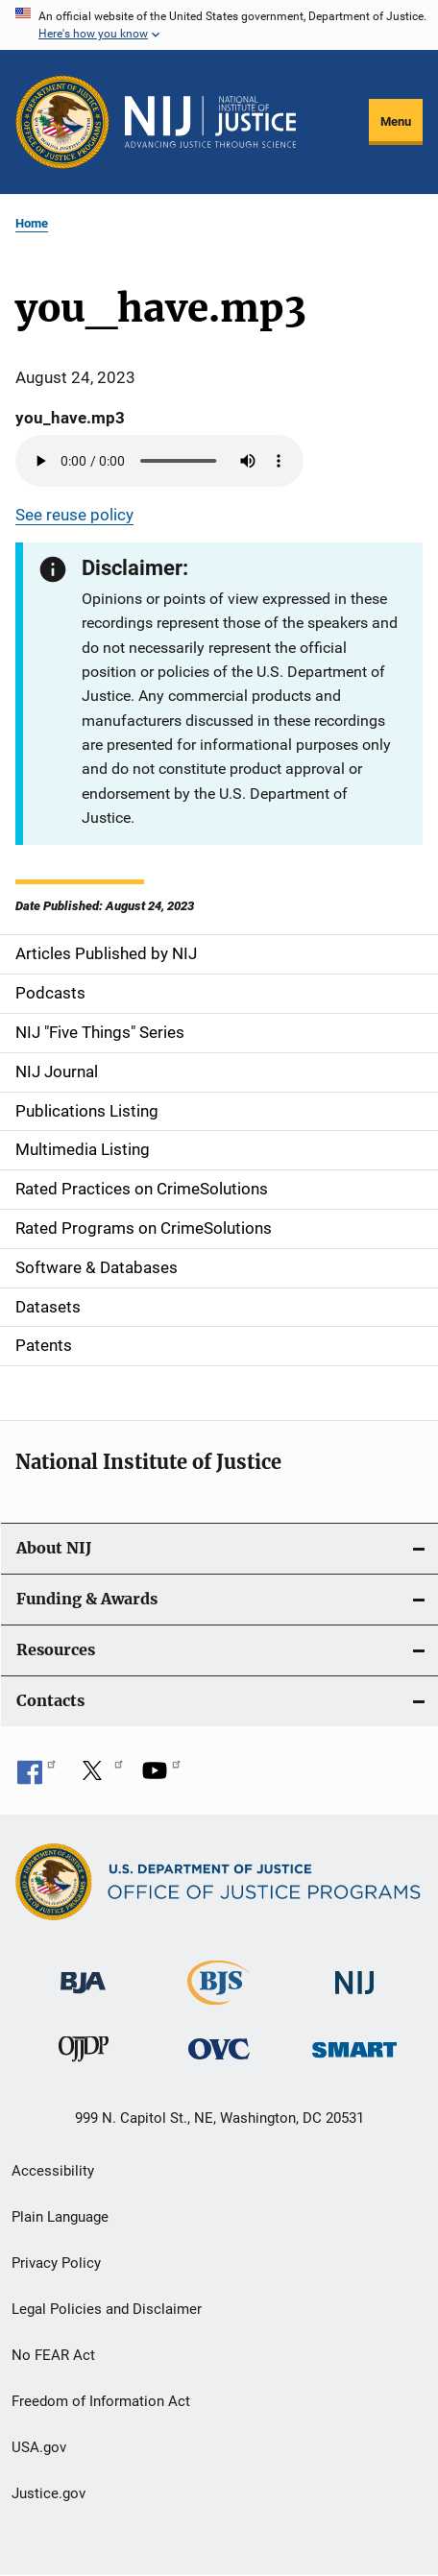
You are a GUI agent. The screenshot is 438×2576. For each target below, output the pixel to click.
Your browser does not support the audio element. (159, 461)
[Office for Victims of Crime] (219, 2048)
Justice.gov (48, 2493)
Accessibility (53, 2170)
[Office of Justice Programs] (62, 122)
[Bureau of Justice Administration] (83, 1973)
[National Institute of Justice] (354, 1974)
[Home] (210, 122)
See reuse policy (74, 514)
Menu (395, 121)
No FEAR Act (53, 2355)
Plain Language (60, 2217)
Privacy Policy (56, 2263)
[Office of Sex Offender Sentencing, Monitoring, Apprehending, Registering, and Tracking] (354, 2044)
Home (31, 223)
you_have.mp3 (70, 417)
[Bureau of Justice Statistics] (218, 1996)
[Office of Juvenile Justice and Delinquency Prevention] (84, 2053)
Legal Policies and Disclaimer (107, 2309)
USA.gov (39, 2447)
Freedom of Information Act (101, 2401)
